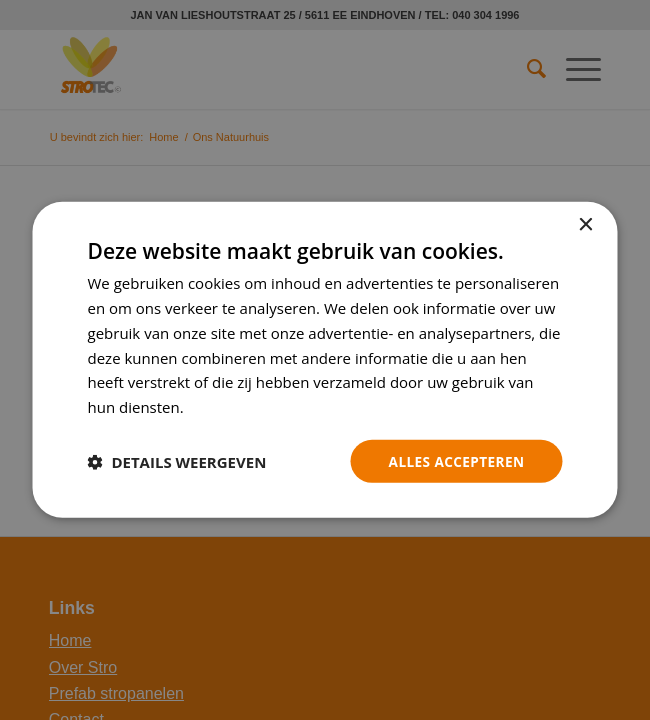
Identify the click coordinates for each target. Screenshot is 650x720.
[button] (177, 461)
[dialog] (325, 360)
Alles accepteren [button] (455, 460)
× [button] (585, 224)
